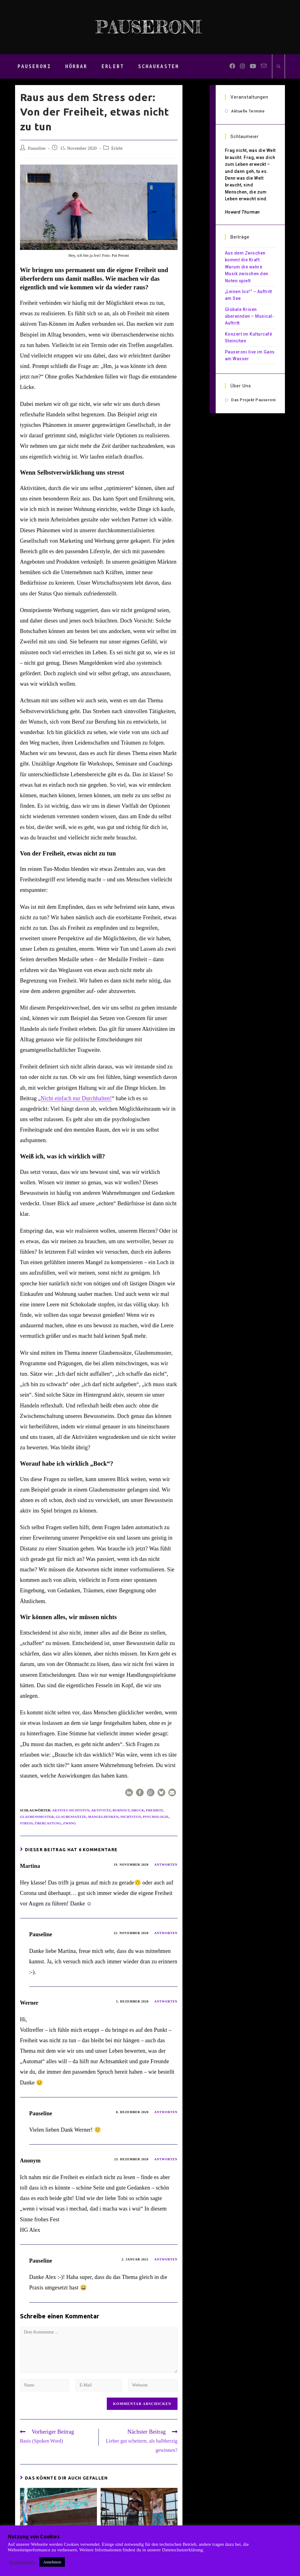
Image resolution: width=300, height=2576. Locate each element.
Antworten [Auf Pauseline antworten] (165, 1933)
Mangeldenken (103, 1817)
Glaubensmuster (37, 1817)
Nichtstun (130, 1817)
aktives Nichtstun (71, 1810)
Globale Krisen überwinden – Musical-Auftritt (249, 316)
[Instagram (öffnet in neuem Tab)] (242, 66)
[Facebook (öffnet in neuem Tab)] (232, 66)
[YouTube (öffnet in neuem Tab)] (252, 66)
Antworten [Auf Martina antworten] (165, 1864)
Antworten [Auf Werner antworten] (165, 2001)
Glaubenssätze (71, 1817)
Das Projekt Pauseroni (253, 400)
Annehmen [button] (52, 2562)
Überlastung (48, 1823)
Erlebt (117, 148)
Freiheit (154, 1810)
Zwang (69, 1823)
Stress (26, 1823)
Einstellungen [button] (22, 2562)
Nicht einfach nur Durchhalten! (76, 1098)
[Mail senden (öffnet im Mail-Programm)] (263, 66)
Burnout (121, 1810)
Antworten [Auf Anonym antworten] (165, 2159)
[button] (129, 1792)
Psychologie (156, 1817)
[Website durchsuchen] (278, 67)
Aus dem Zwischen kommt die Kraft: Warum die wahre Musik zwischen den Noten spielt (246, 267)
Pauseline (37, 148)
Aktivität (101, 1810)
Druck (137, 1810)
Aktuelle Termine (248, 111)
